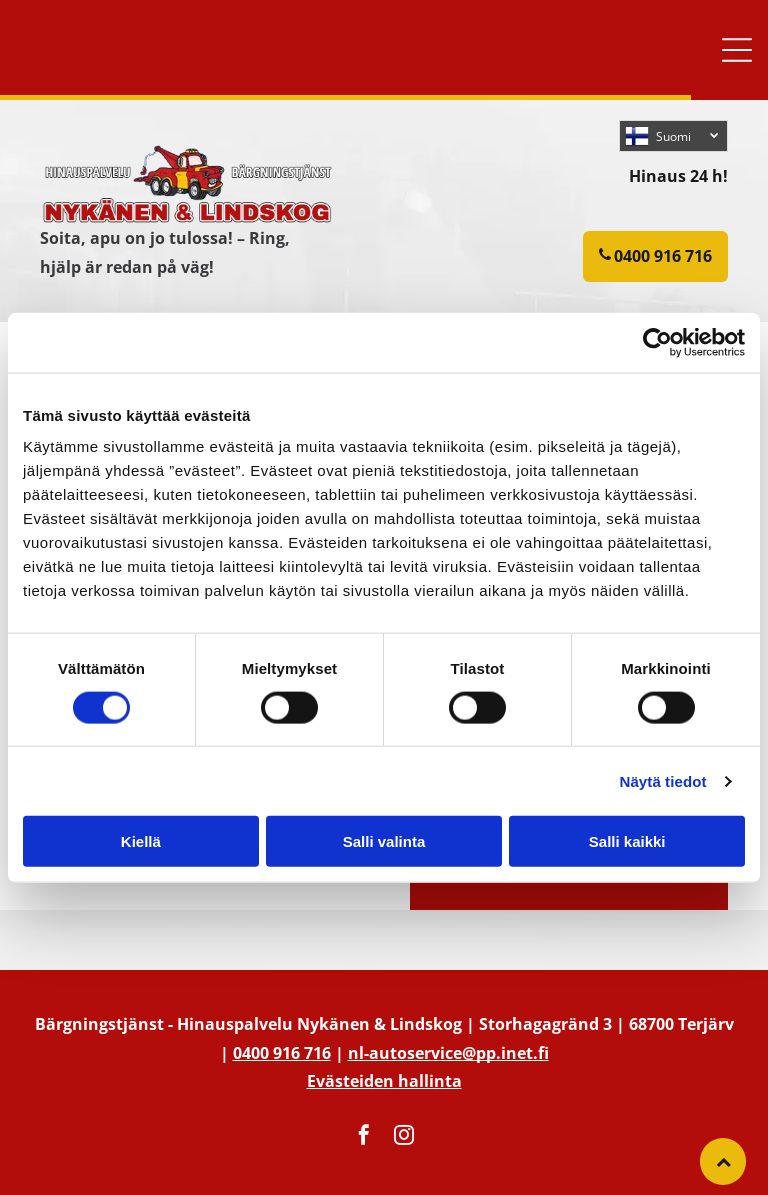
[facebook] (364, 1137)
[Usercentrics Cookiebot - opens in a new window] (657, 342)
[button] (737, 50)
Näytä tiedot (663, 780)
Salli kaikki (627, 841)
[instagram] (404, 1137)
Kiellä (141, 841)
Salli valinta (384, 841)
